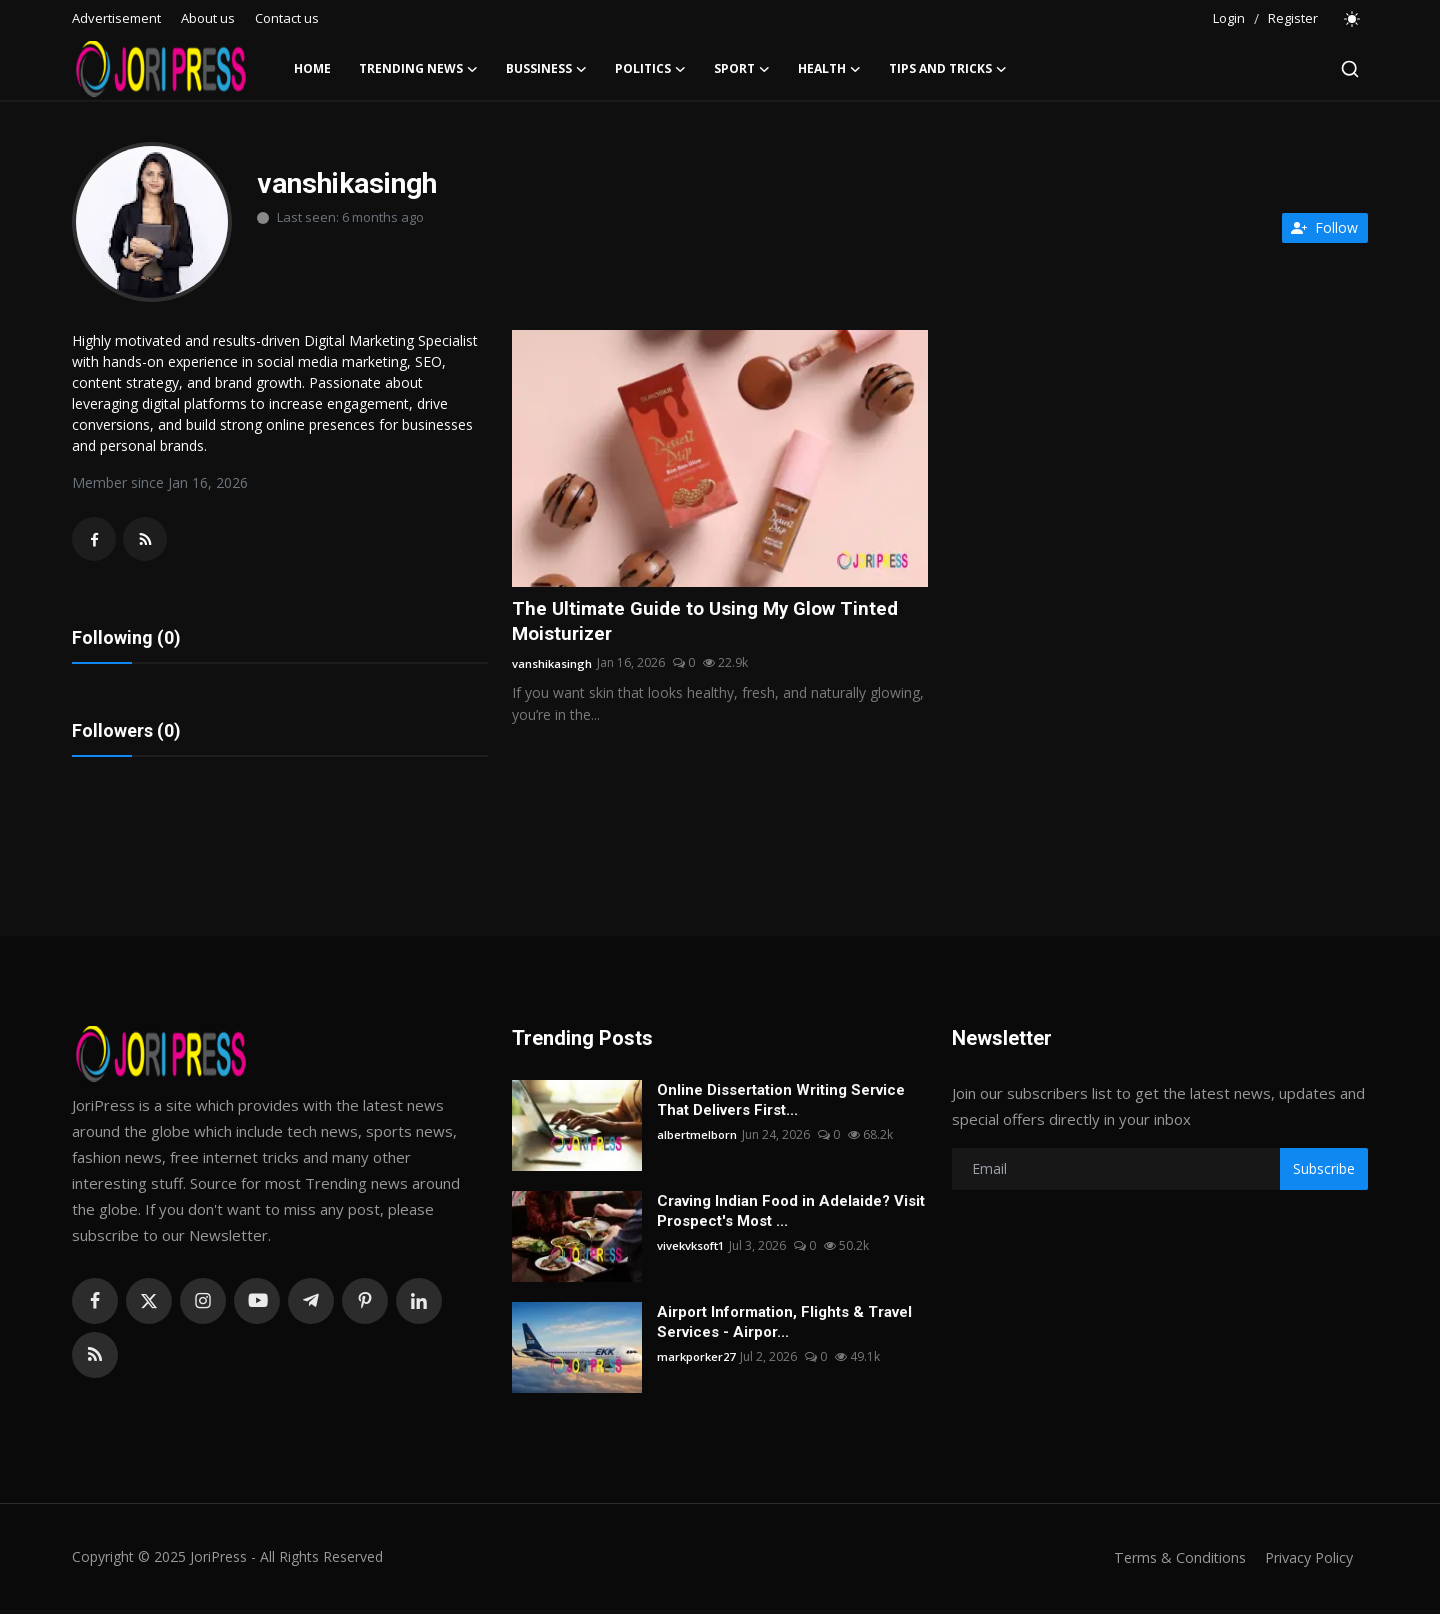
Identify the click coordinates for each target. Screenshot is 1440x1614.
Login (1229, 18)
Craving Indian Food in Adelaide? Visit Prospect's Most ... (791, 1215)
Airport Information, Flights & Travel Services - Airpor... (784, 1326)
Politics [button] (650, 69)
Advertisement (116, 18)
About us (208, 18)
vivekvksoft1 (693, 1249)
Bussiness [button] (546, 69)
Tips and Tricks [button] (948, 69)
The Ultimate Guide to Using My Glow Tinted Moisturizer (712, 623)
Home (312, 68)
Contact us (287, 18)
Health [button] (829, 69)
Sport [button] (742, 69)
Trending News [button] (418, 69)
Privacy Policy (1306, 1561)
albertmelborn (698, 1138)
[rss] (95, 1359)
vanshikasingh (552, 665)
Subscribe (1324, 1172)
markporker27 (698, 1360)
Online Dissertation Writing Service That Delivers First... (781, 1104)
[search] (1350, 69)
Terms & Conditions (1171, 1561)
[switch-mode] (1353, 19)
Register (1293, 18)
